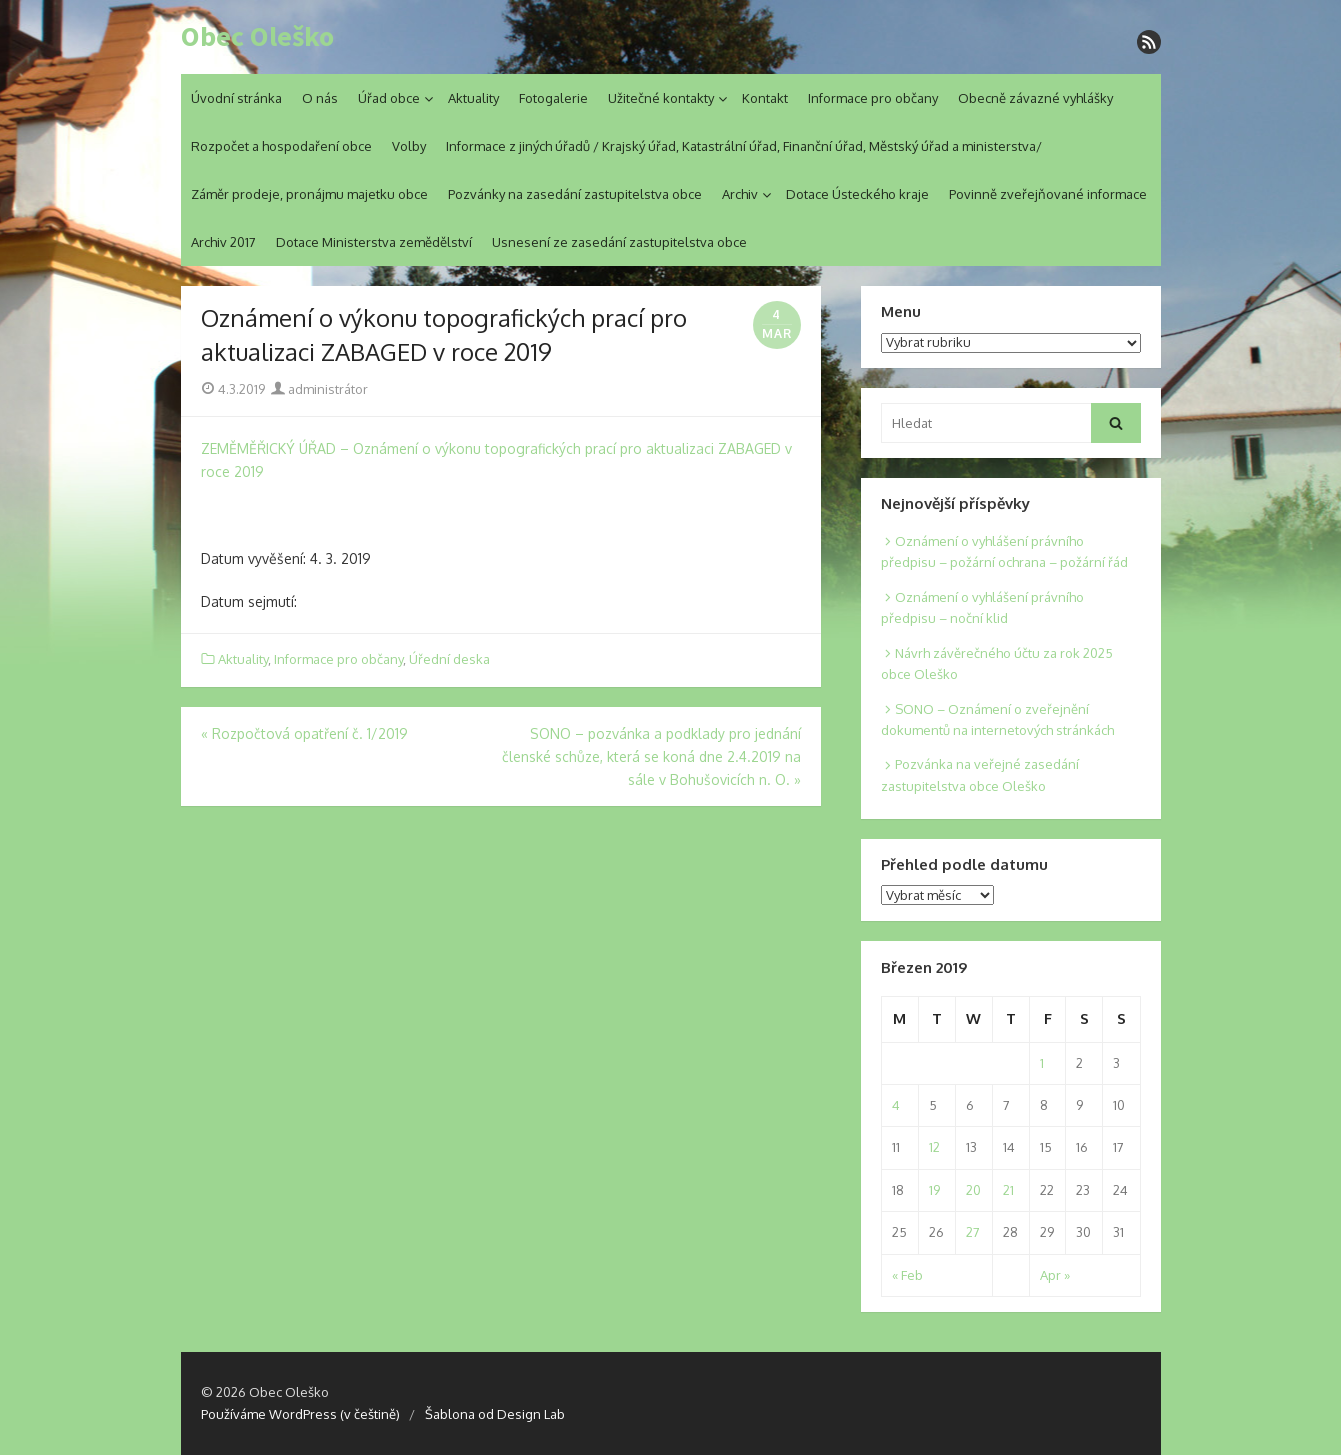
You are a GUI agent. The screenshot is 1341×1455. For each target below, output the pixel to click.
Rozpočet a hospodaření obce (281, 146)
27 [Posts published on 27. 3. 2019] (973, 1232)
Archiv (740, 194)
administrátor (319, 389)
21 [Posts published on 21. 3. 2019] (1008, 1190)
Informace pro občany (873, 98)
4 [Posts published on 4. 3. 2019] (896, 1105)
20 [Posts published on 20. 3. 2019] (973, 1190)
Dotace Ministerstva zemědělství (374, 242)
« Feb (907, 1275)
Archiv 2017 (223, 242)
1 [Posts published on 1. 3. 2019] (1042, 1063)
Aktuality (473, 98)
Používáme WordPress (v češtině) (300, 1414)
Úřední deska (449, 659)
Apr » (1055, 1275)
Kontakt (765, 98)
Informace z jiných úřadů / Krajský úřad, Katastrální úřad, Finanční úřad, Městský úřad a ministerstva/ (744, 146)
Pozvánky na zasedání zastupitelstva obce (575, 194)
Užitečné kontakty (661, 98)
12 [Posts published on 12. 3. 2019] (934, 1147)
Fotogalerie (553, 98)
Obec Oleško (257, 37)
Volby (409, 146)
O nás (320, 98)
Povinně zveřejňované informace (1048, 194)
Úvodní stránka (236, 98)
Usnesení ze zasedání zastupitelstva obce (619, 242)
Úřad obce (389, 98)
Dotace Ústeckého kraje (857, 194)
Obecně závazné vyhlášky (1035, 98)
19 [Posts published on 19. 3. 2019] (934, 1190)
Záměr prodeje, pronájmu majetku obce (309, 194)
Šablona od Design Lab (495, 1414)
